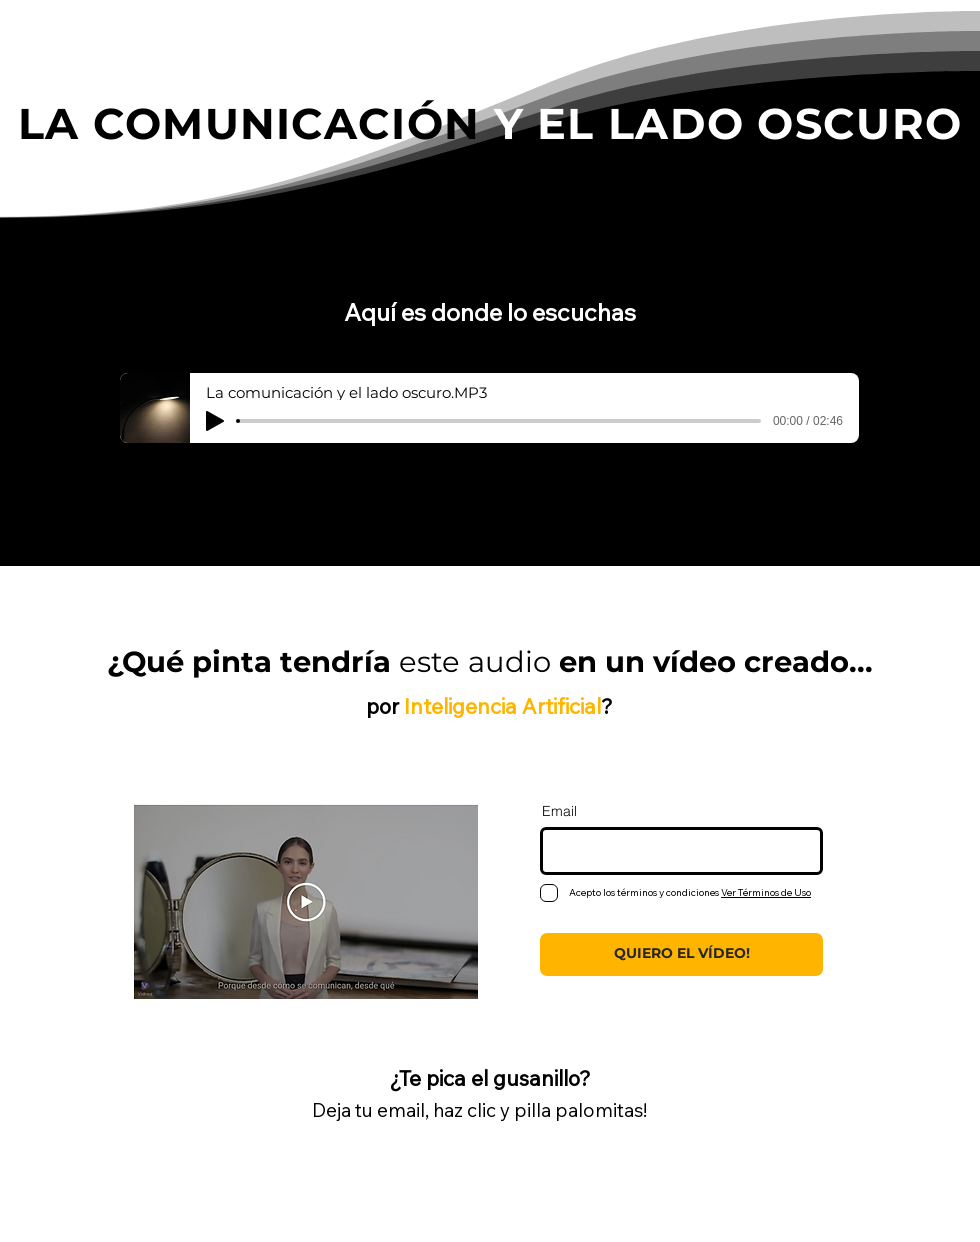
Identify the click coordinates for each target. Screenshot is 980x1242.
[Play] (215, 421)
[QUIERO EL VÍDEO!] (681, 954)
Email (559, 811)
